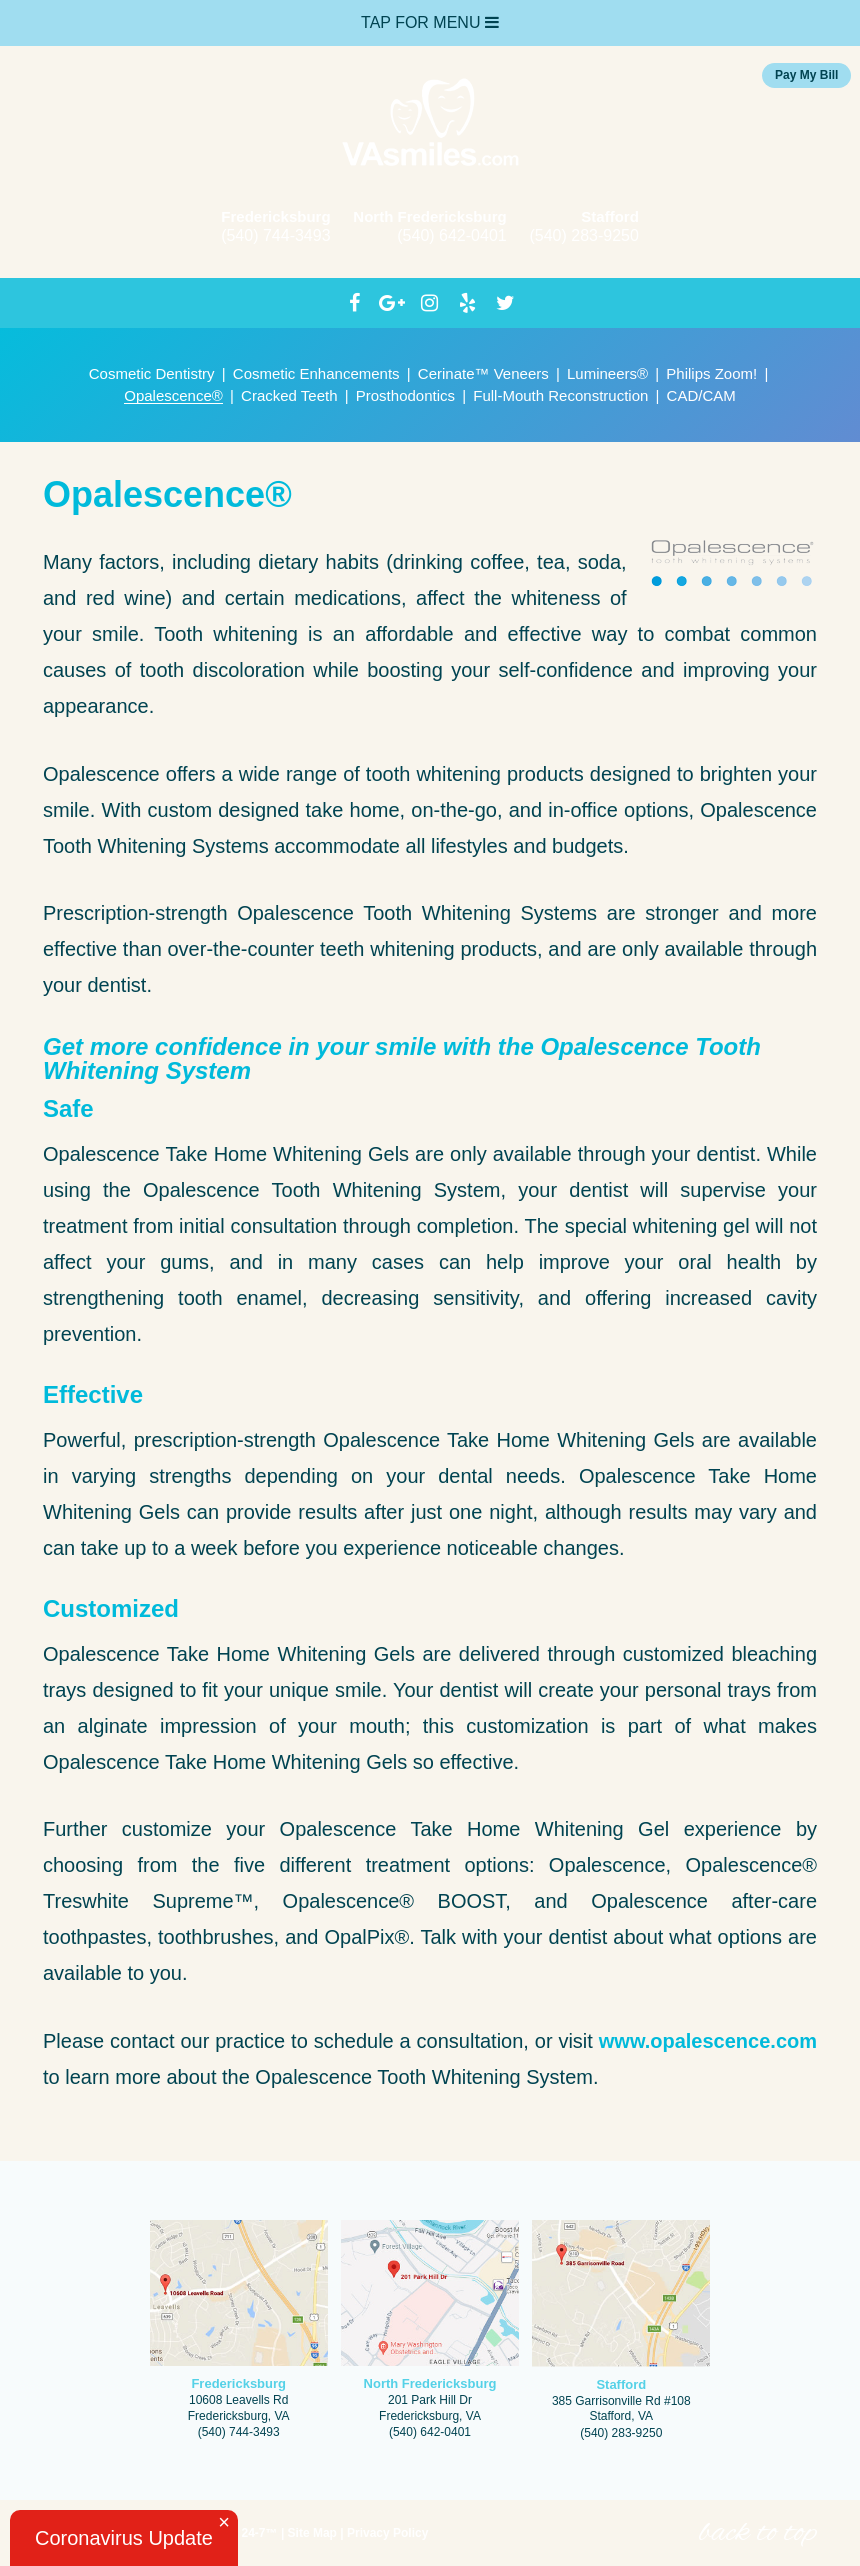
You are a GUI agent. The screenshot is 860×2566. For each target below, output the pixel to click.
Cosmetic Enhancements (316, 373)
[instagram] (430, 303)
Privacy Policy (387, 2533)
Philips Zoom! (711, 373)
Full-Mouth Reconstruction (560, 395)
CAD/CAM (701, 395)
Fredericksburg (275, 216)
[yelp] (468, 303)
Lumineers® (607, 373)
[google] (392, 303)
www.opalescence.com (708, 2041)
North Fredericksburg (429, 216)
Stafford (610, 216)
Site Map (312, 2533)
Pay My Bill (806, 75)
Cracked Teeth (289, 395)
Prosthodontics (405, 395)
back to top (758, 2533)
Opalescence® (173, 395)
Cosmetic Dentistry (152, 373)
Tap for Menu (430, 22)
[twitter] (506, 303)
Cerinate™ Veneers (483, 373)
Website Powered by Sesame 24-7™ (162, 2535)
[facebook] (355, 303)
